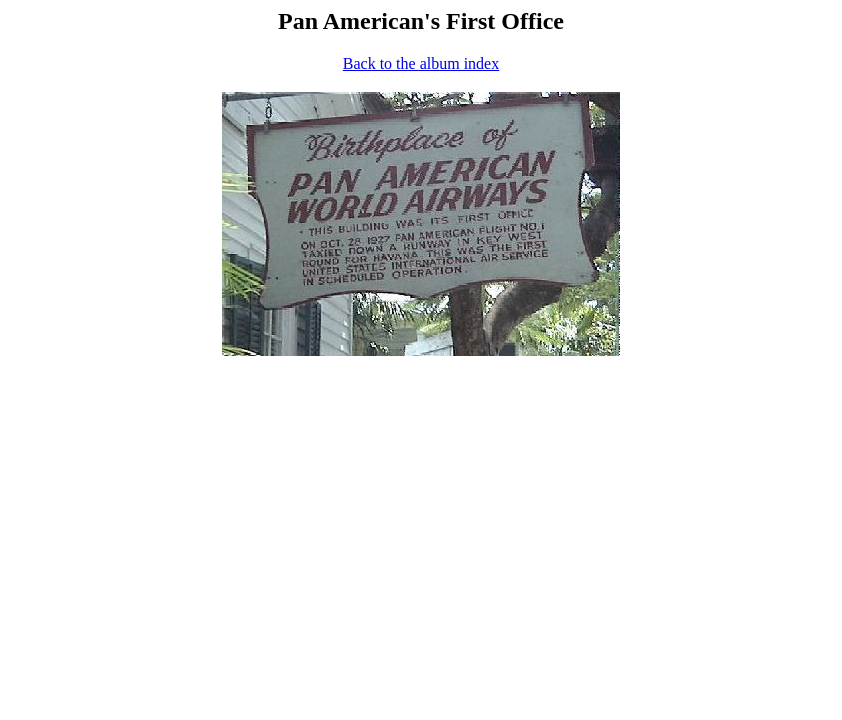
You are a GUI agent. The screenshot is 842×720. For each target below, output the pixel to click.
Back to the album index (421, 63)
